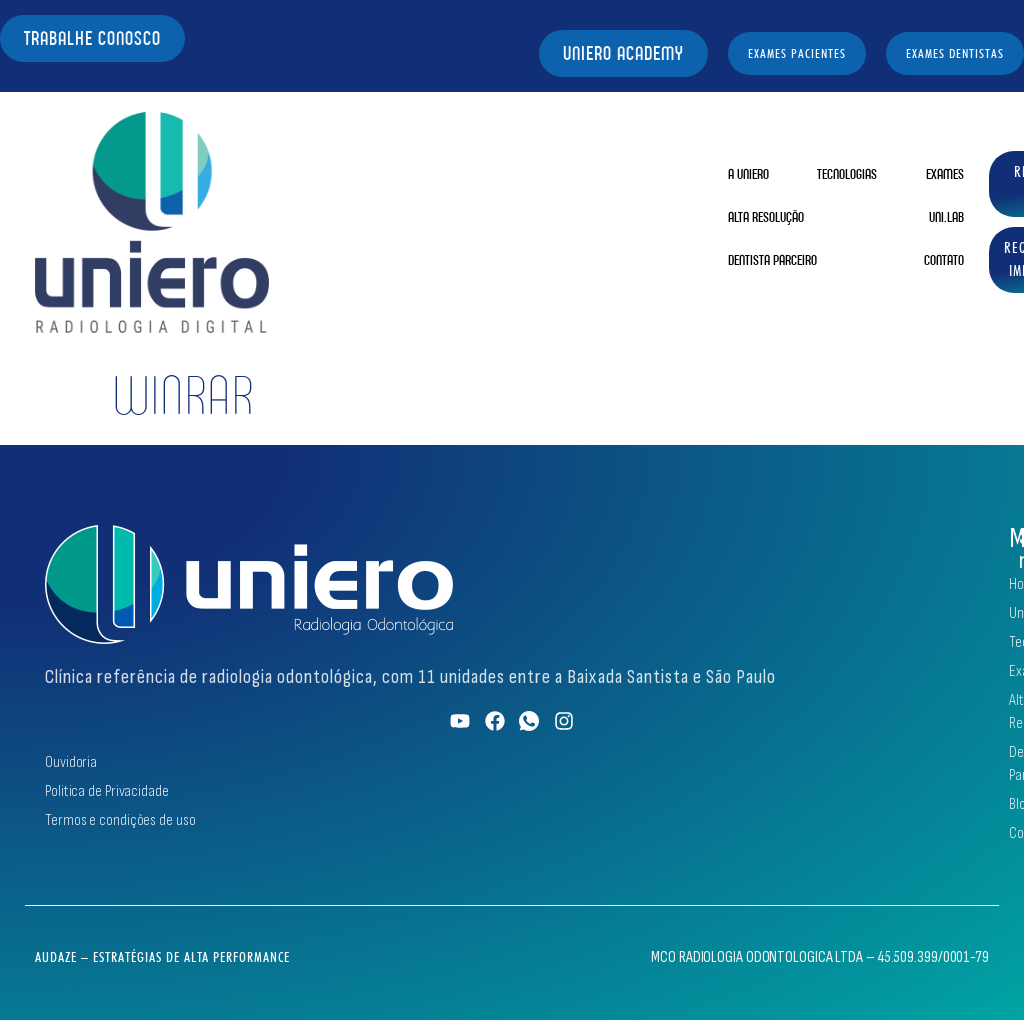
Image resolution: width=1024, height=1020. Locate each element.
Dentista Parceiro (772, 260)
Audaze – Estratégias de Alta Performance (162, 957)
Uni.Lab (946, 217)
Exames (945, 174)
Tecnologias (847, 174)
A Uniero (748, 174)
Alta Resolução (766, 217)
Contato (944, 260)
